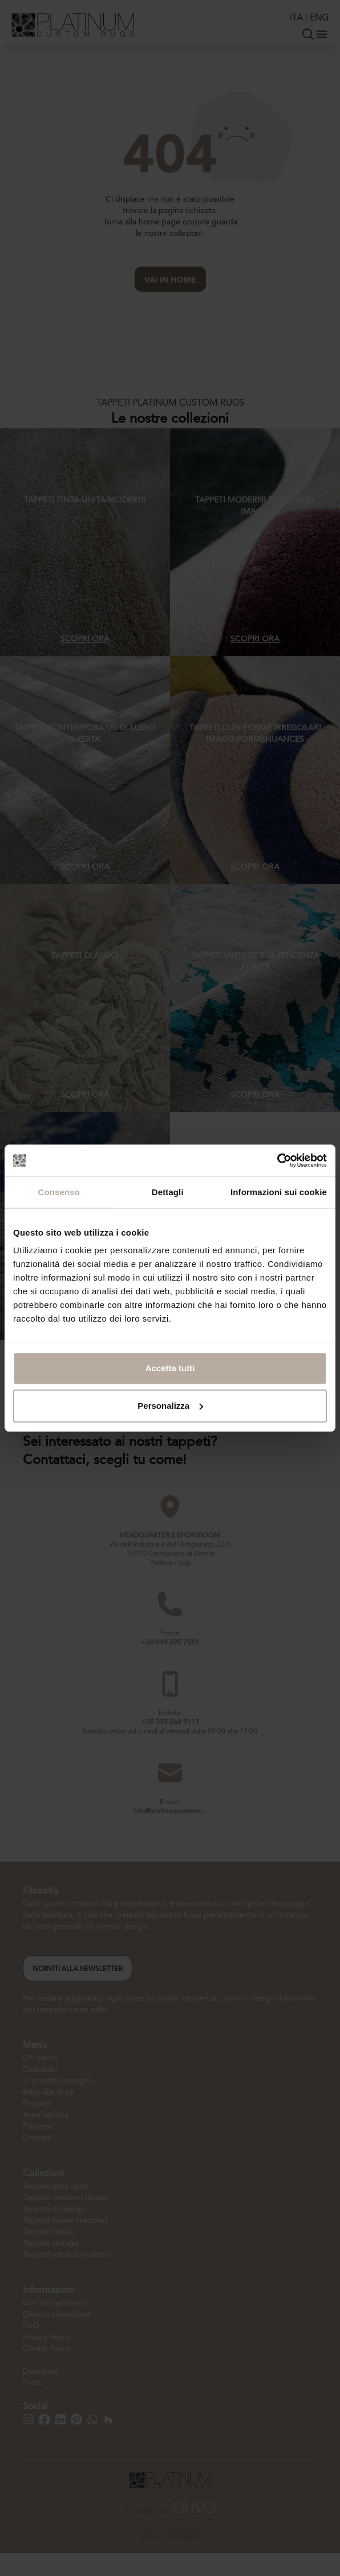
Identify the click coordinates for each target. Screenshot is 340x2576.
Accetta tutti (170, 1368)
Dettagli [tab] (168, 1192)
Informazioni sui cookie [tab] (278, 1192)
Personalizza (170, 1405)
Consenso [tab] (59, 1192)
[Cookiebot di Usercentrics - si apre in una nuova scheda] (277, 1160)
